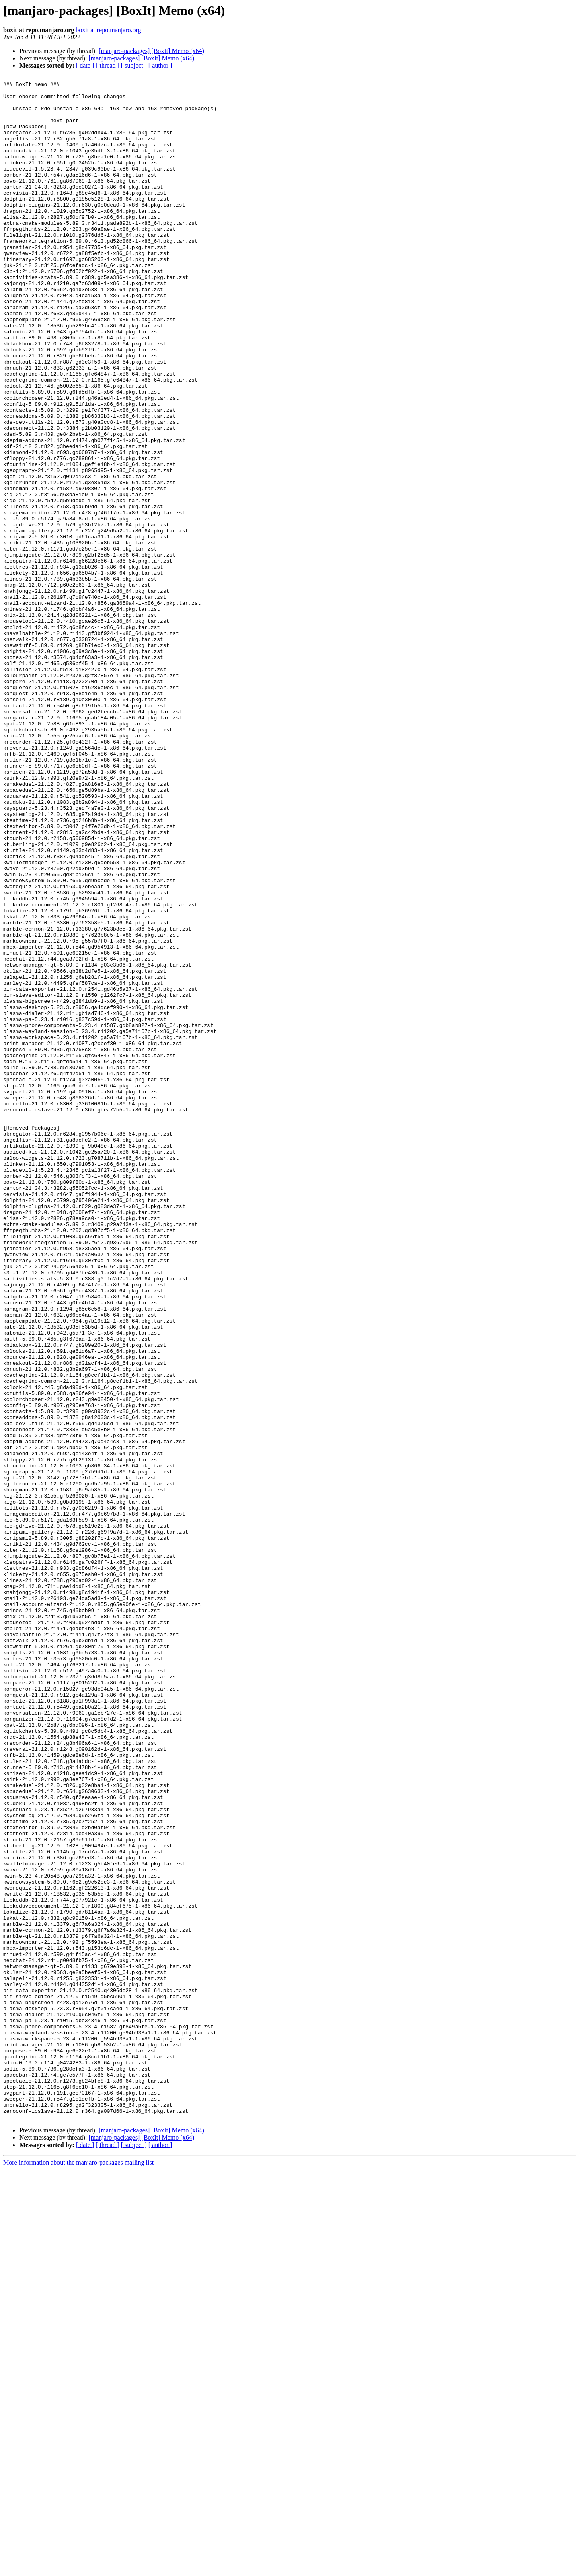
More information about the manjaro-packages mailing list (78, 2569)
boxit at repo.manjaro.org (108, 30)
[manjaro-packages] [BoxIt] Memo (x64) (151, 50)
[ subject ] (134, 65)
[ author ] (160, 65)
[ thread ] (107, 65)
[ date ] (85, 65)
